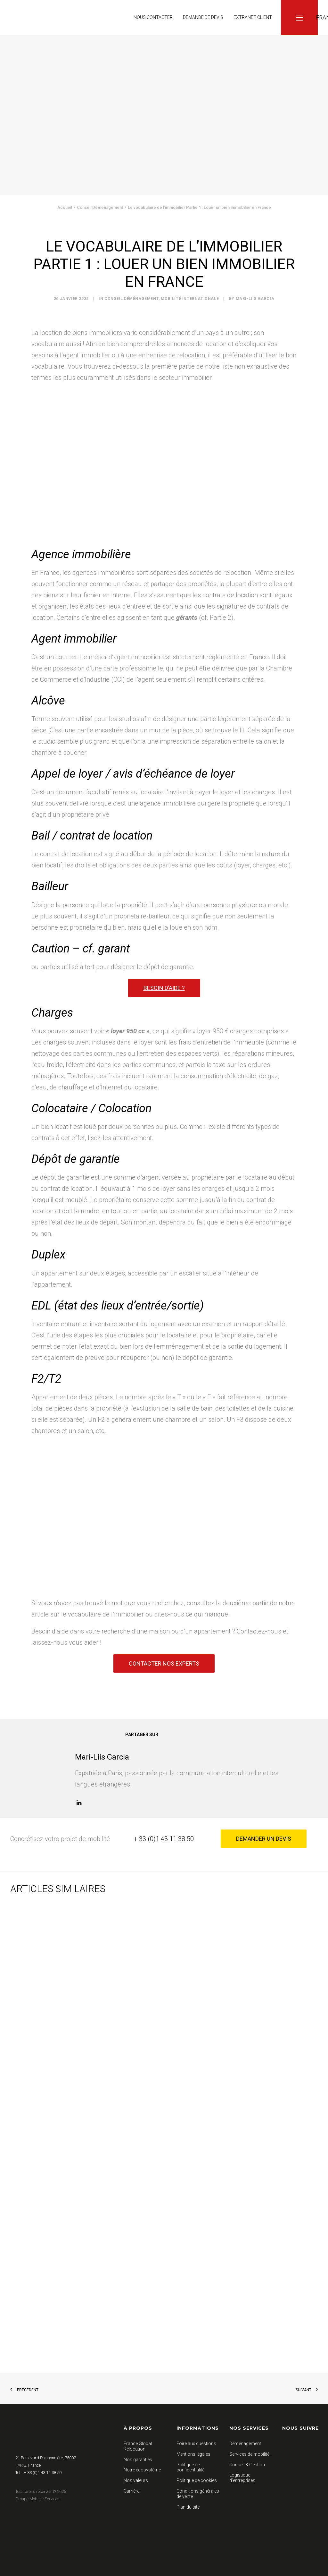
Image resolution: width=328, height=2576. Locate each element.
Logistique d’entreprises (242, 2477)
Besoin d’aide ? (164, 988)
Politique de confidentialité (190, 2467)
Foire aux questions (196, 2443)
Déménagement (245, 2443)
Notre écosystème (142, 2469)
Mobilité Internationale (190, 298)
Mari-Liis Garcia (255, 298)
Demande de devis (203, 17)
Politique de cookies (196, 2480)
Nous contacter (153, 17)
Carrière (131, 2491)
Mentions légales (193, 2454)
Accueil (64, 207)
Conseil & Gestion (247, 2464)
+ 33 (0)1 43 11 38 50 (164, 1839)
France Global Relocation (138, 2446)
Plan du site (188, 2507)
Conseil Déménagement (100, 207)
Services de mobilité (249, 2454)
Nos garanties (138, 2459)
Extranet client (253, 17)
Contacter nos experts (164, 1663)
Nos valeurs (136, 2480)
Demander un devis (263, 1838)
